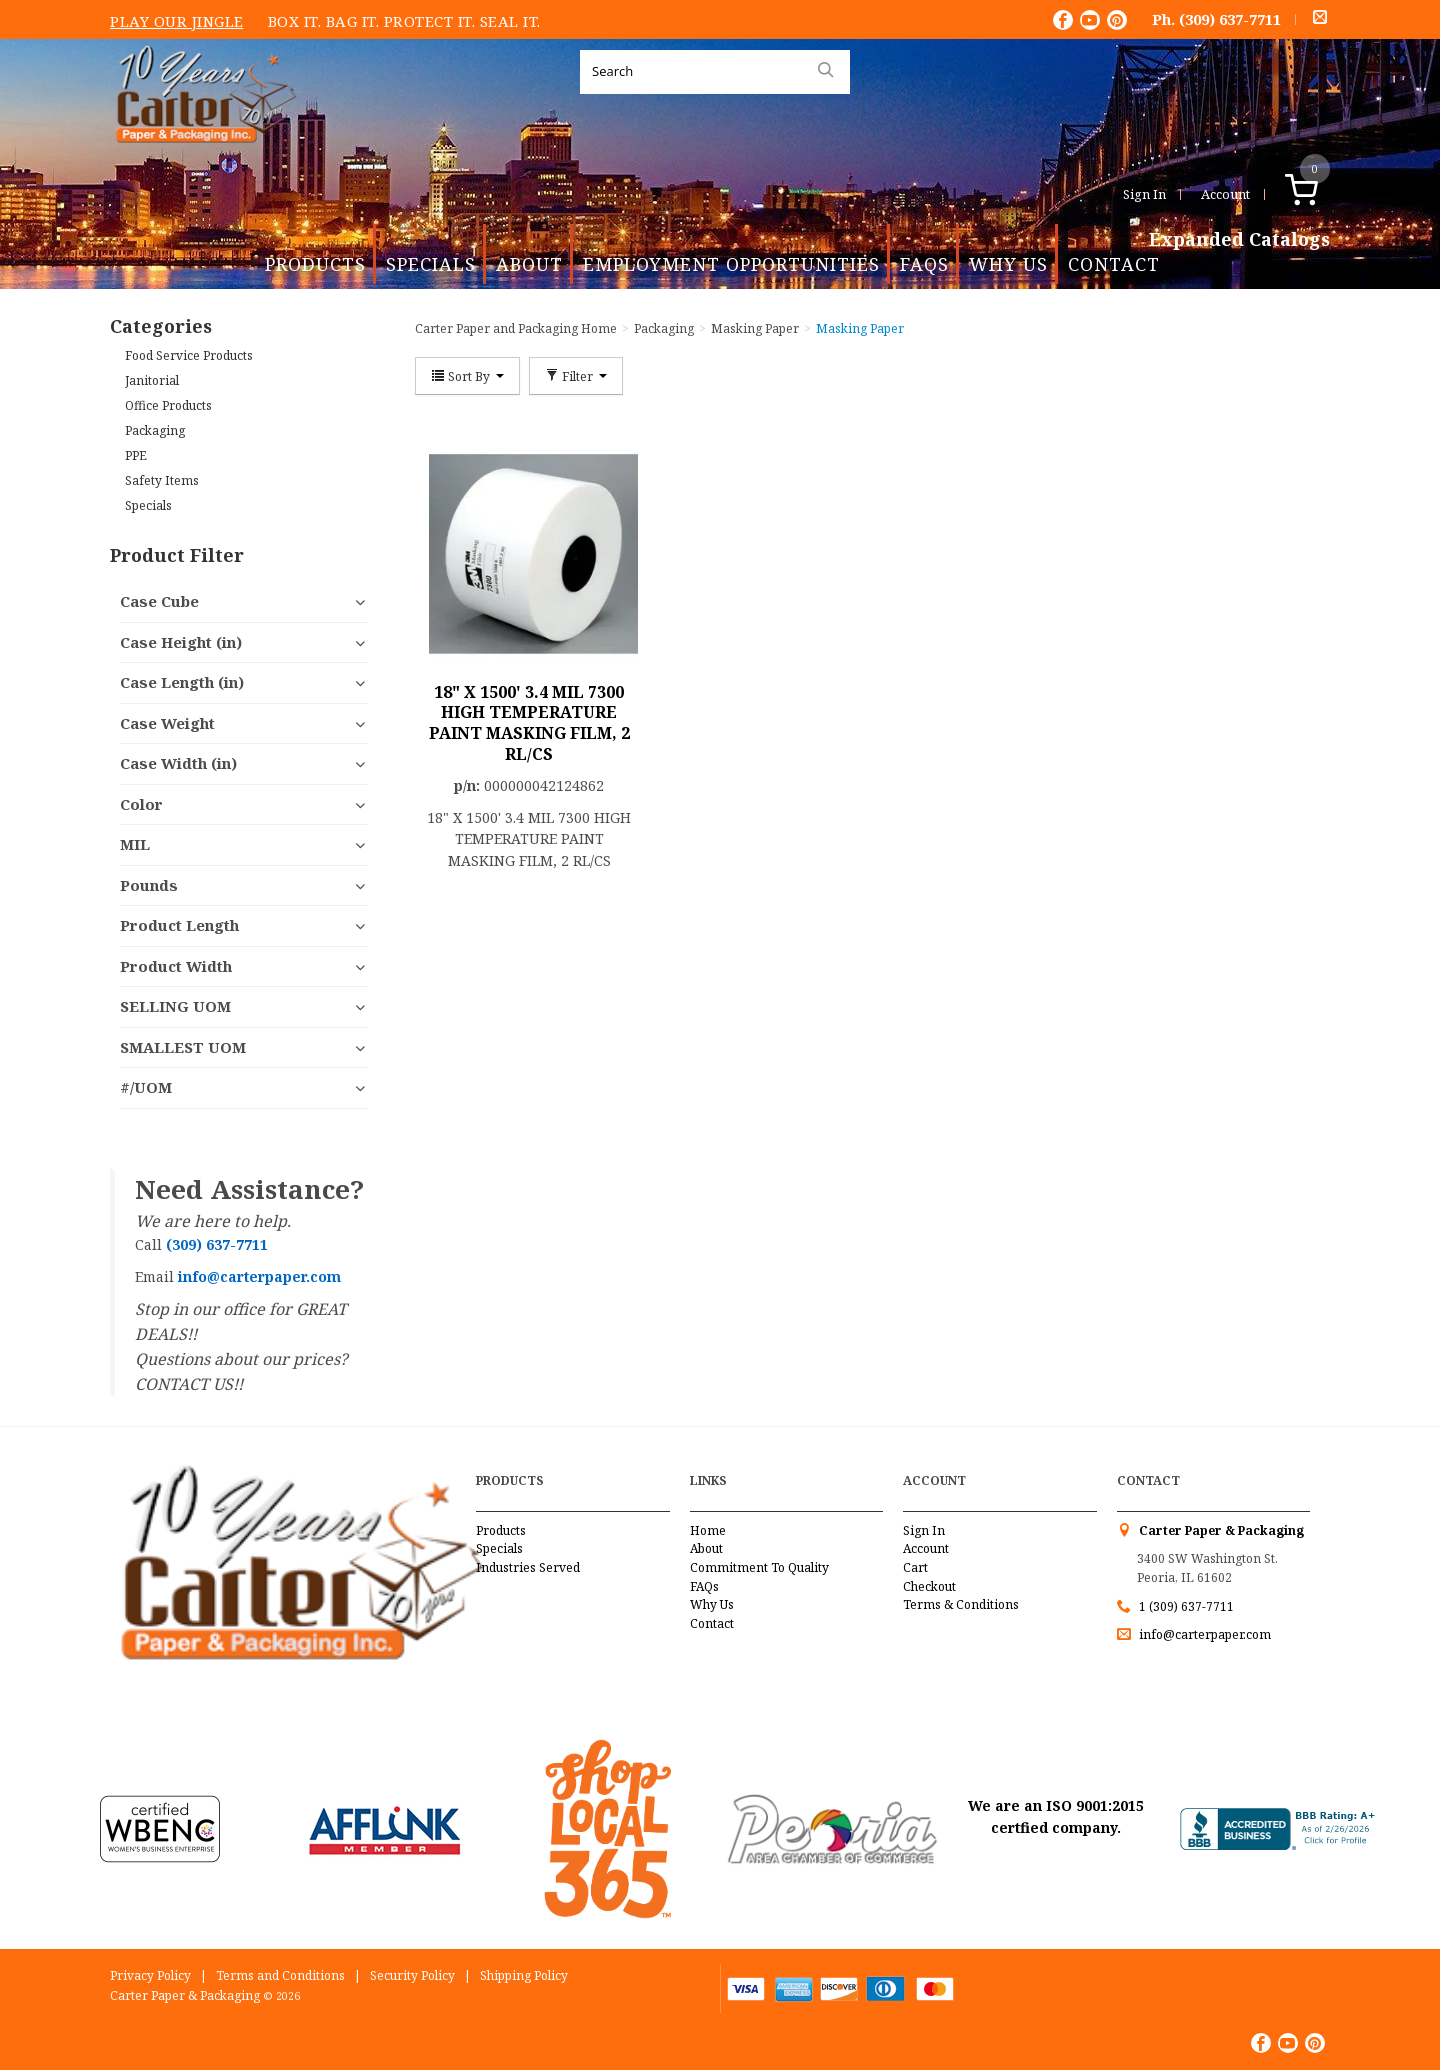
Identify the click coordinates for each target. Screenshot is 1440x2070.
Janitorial (152, 380)
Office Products (168, 405)
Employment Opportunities (731, 264)
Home (708, 1530)
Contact (1114, 264)
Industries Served (528, 1567)
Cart (915, 1567)
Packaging (155, 430)
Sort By (467, 376)
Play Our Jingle (177, 21)
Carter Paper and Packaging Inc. (201, 158)
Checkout (929, 1586)
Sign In (1144, 194)
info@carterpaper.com (1203, 1634)
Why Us (1008, 264)
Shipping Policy (524, 1975)
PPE (136, 455)
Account (1225, 194)
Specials (431, 264)
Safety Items (162, 480)
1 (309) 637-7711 (1186, 1606)
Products (315, 264)
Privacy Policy (150, 1975)
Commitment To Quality (759, 1567)
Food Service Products (189, 355)
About (529, 264)
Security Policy (412, 1975)
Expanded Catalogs (1239, 240)
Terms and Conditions (280, 1975)
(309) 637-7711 (1230, 19)
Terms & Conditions (961, 1604)
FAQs (924, 264)
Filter (576, 376)
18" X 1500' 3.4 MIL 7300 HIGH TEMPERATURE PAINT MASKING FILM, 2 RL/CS (529, 723)
